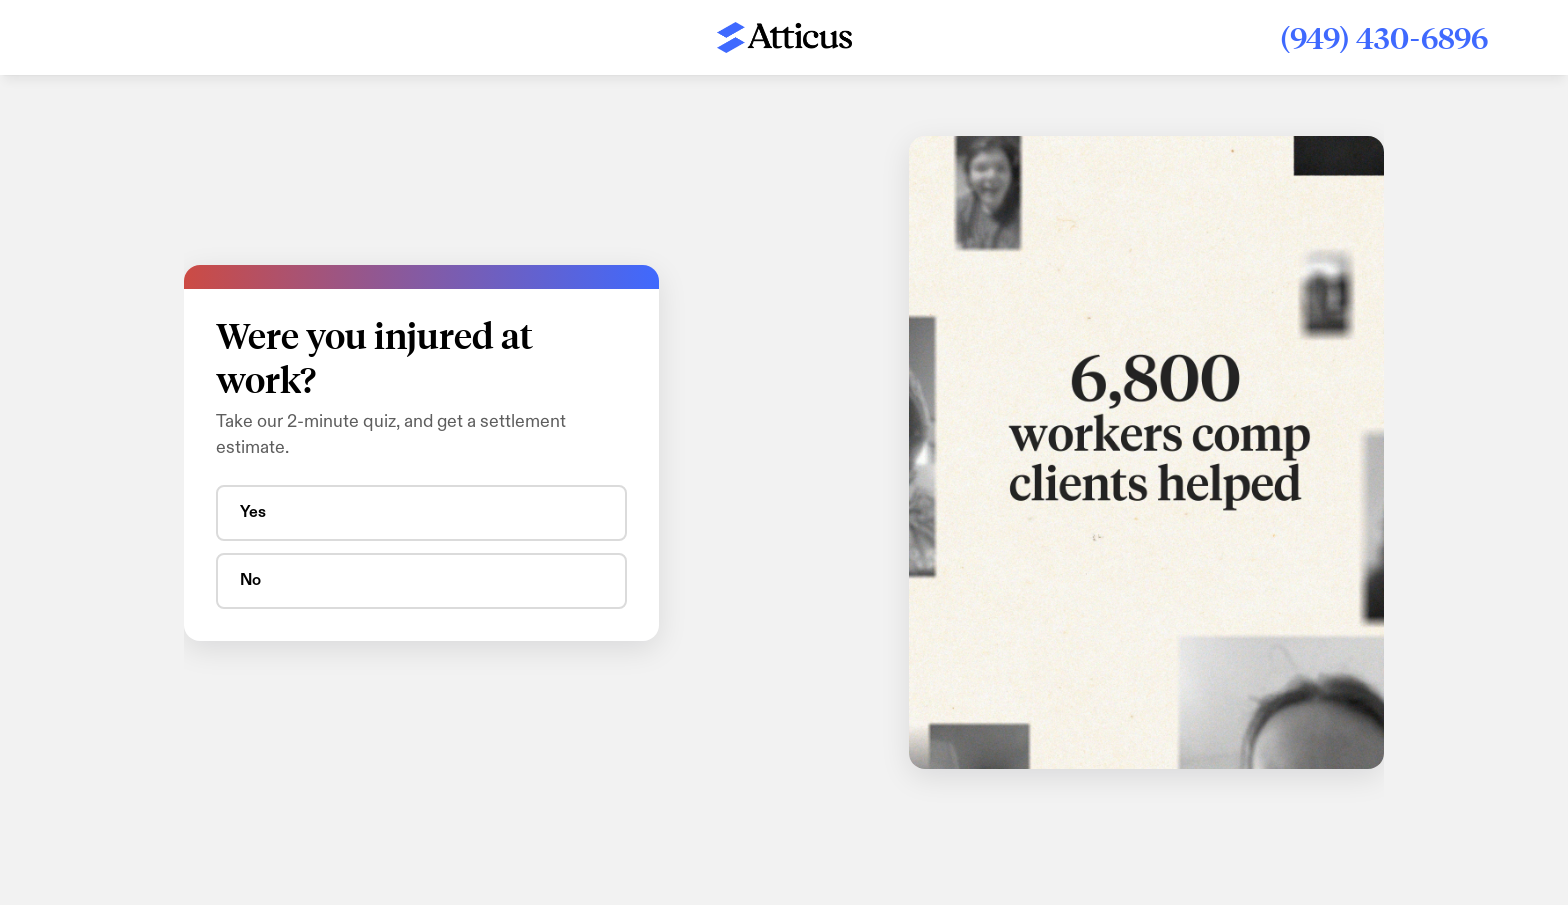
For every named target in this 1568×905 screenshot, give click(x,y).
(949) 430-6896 (1384, 37)
